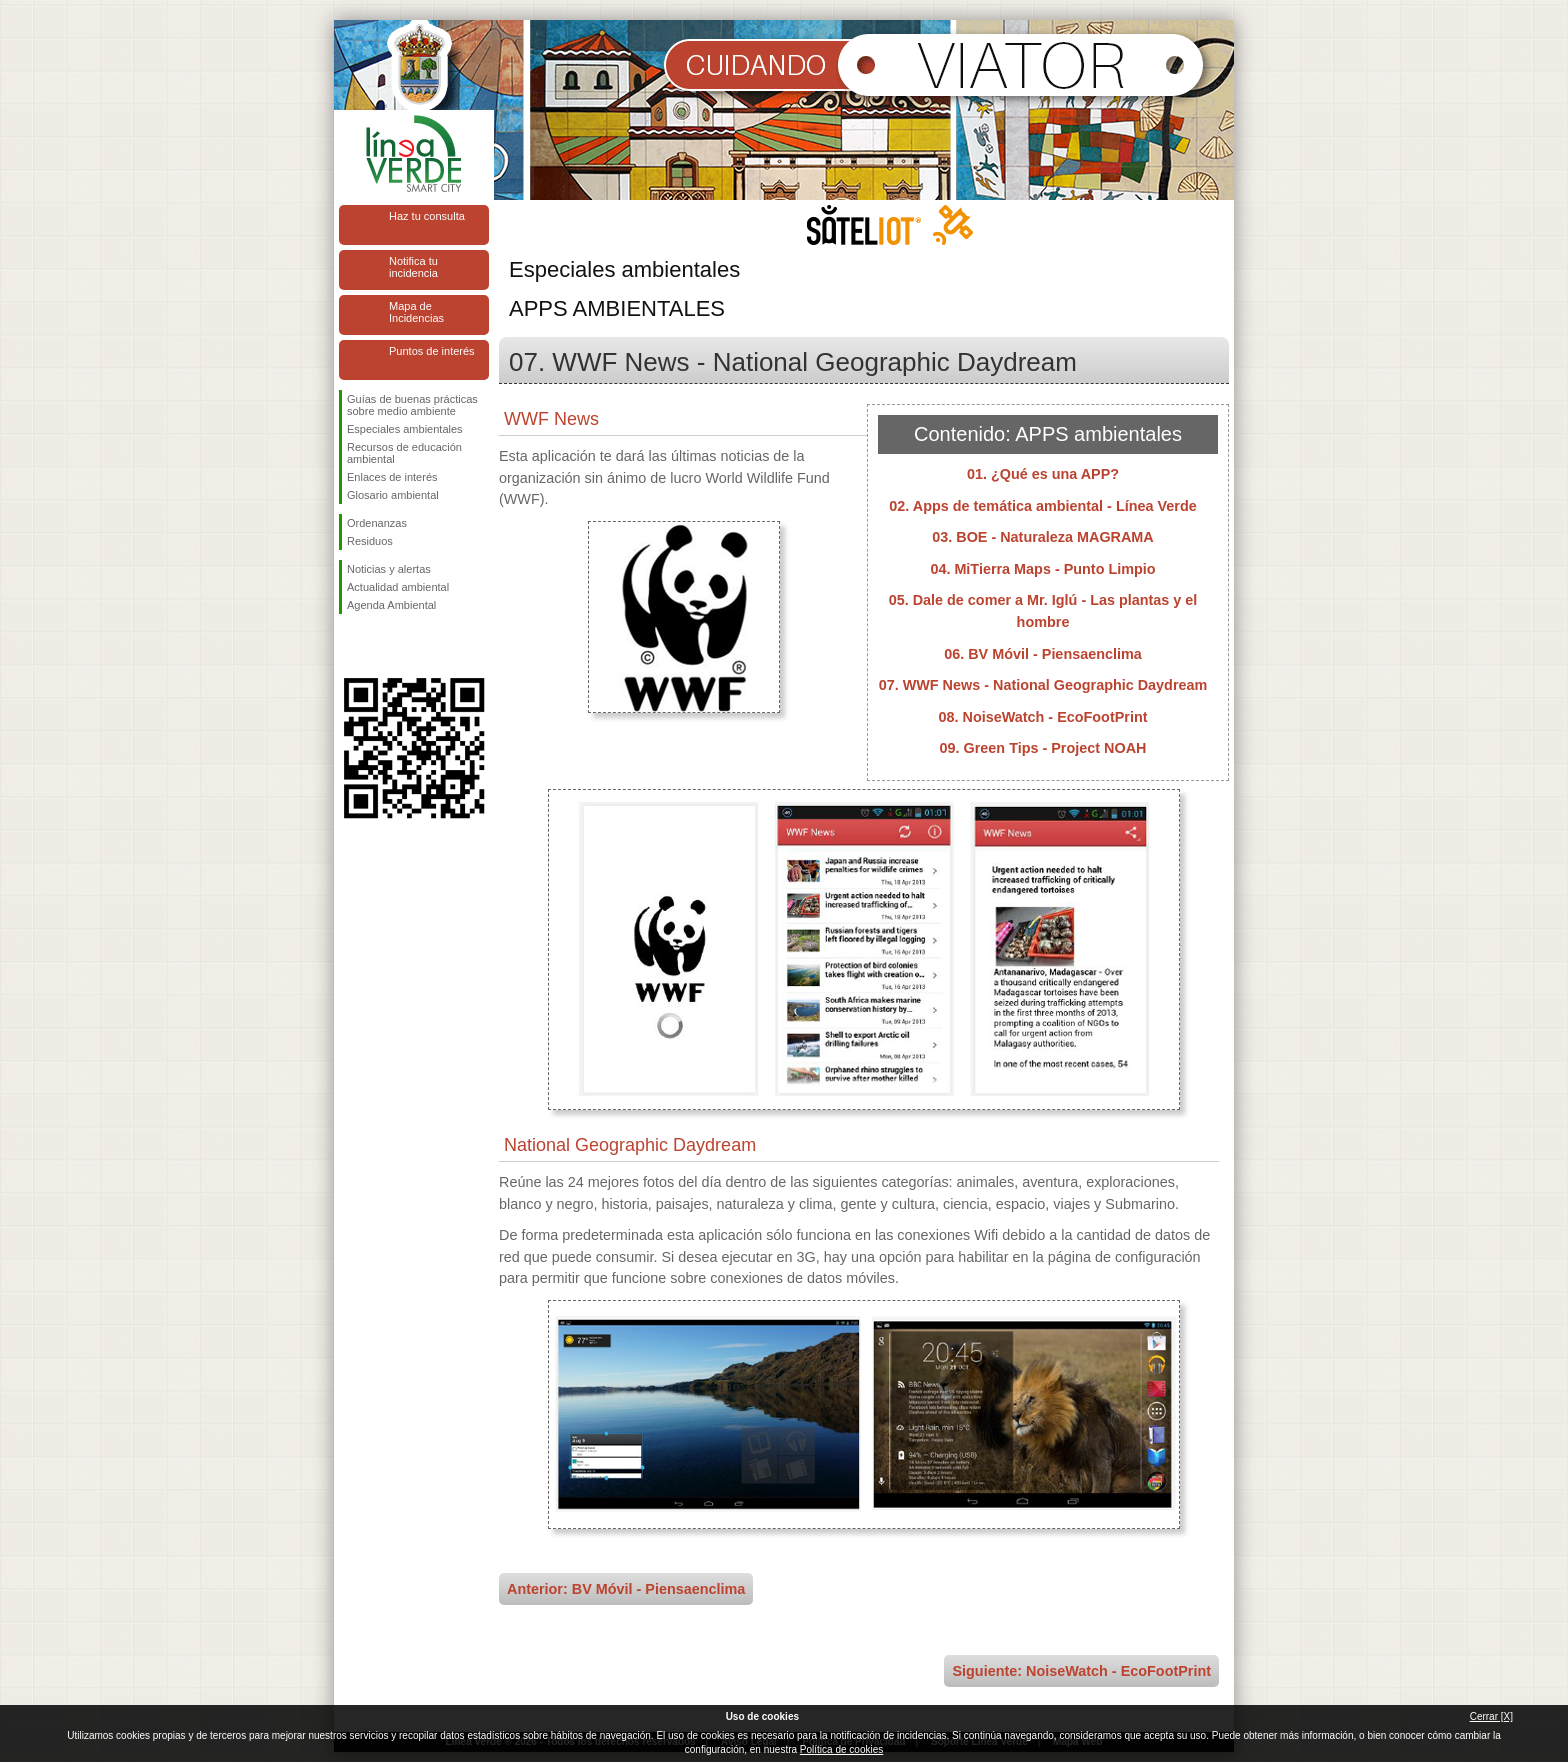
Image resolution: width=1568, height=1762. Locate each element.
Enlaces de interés (392, 477)
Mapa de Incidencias (416, 312)
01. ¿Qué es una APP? (1043, 474)
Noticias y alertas (389, 569)
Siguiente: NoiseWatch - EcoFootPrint (1081, 1671)
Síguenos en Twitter (384, 646)
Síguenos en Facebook (351, 646)
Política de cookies (841, 1749)
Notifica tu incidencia (413, 267)
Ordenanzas (377, 523)
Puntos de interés (432, 351)
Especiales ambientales (405, 429)
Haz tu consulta (427, 216)
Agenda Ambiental (391, 605)
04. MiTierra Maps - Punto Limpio (1042, 569)
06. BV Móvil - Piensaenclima (1043, 654)
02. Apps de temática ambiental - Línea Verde (1042, 506)
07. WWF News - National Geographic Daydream (1043, 685)
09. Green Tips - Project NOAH (1043, 748)
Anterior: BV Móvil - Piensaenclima (626, 1589)
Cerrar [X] (1491, 1716)
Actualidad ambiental (398, 587)
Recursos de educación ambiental (404, 453)
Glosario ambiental (393, 495)
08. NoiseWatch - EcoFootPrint (1043, 717)
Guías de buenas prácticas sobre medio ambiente (412, 405)
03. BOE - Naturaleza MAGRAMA (1043, 537)
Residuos (370, 541)
